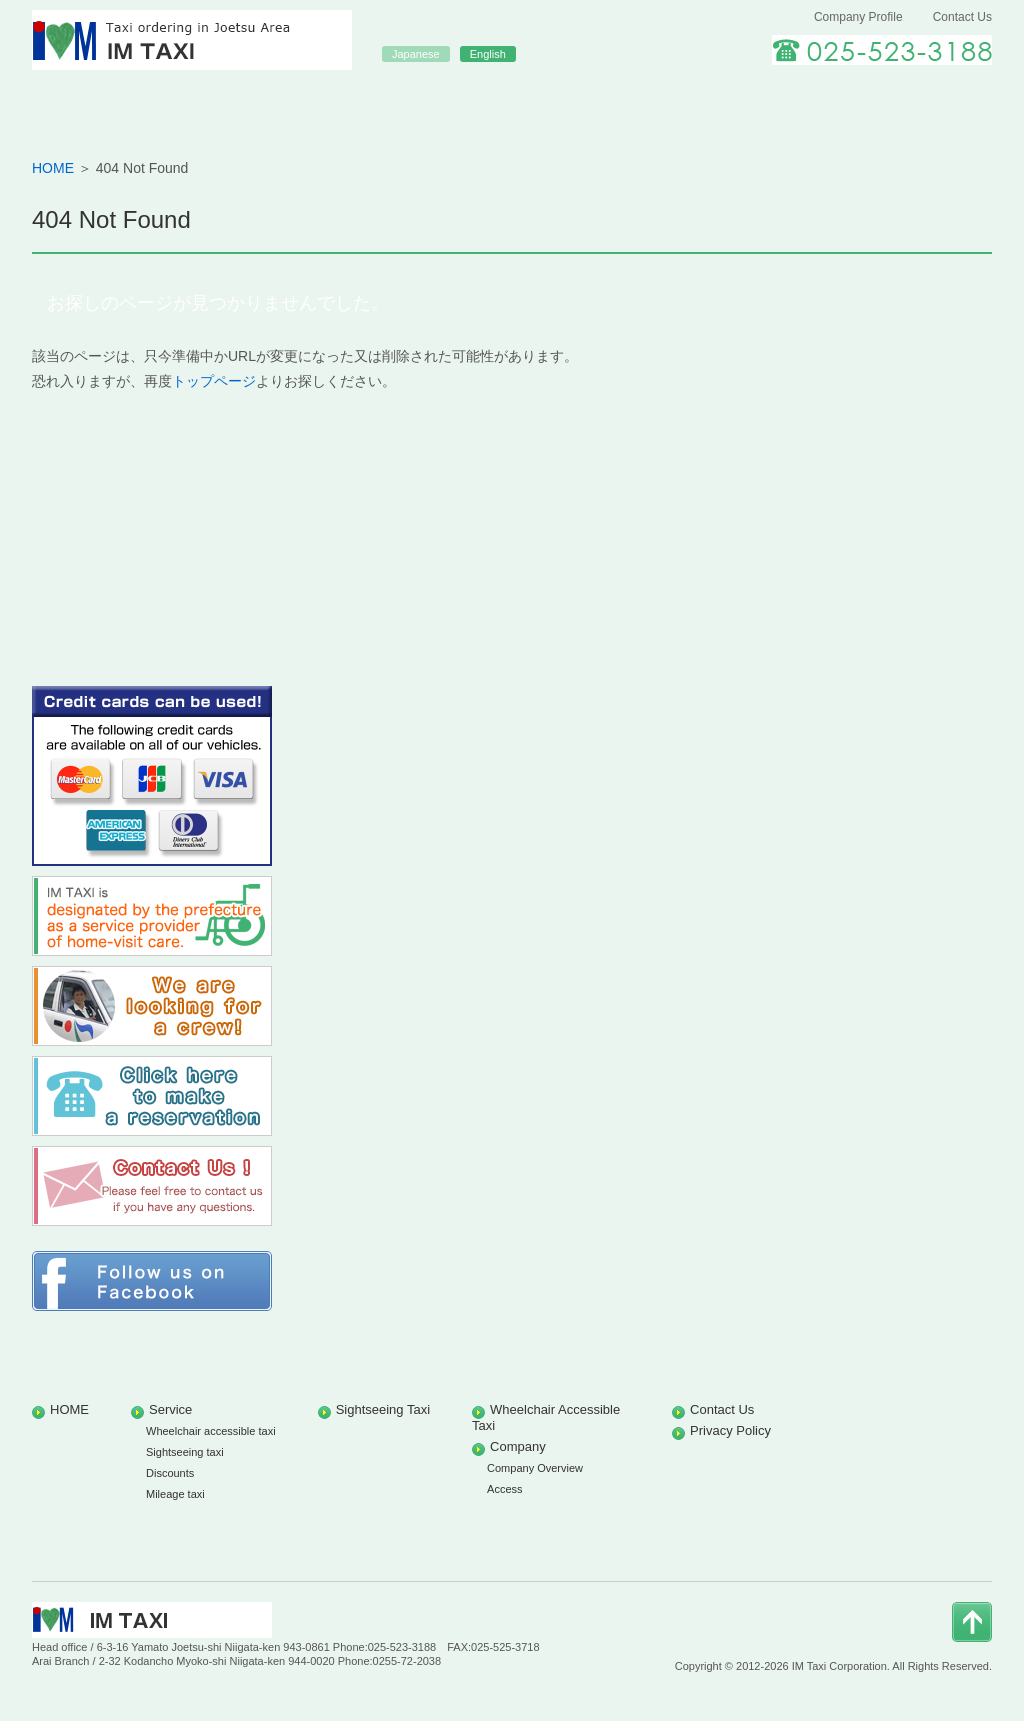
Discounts (170, 1473)
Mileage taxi (175, 1494)
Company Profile (858, 17)
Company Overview (535, 1468)
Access (504, 1489)
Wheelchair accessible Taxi (704, 102)
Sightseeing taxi (185, 1452)
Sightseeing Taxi (512, 102)
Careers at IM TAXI (896, 102)
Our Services (320, 102)
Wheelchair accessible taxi (211, 1431)
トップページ (214, 381)
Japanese (416, 54)
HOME (128, 102)
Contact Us (962, 17)
